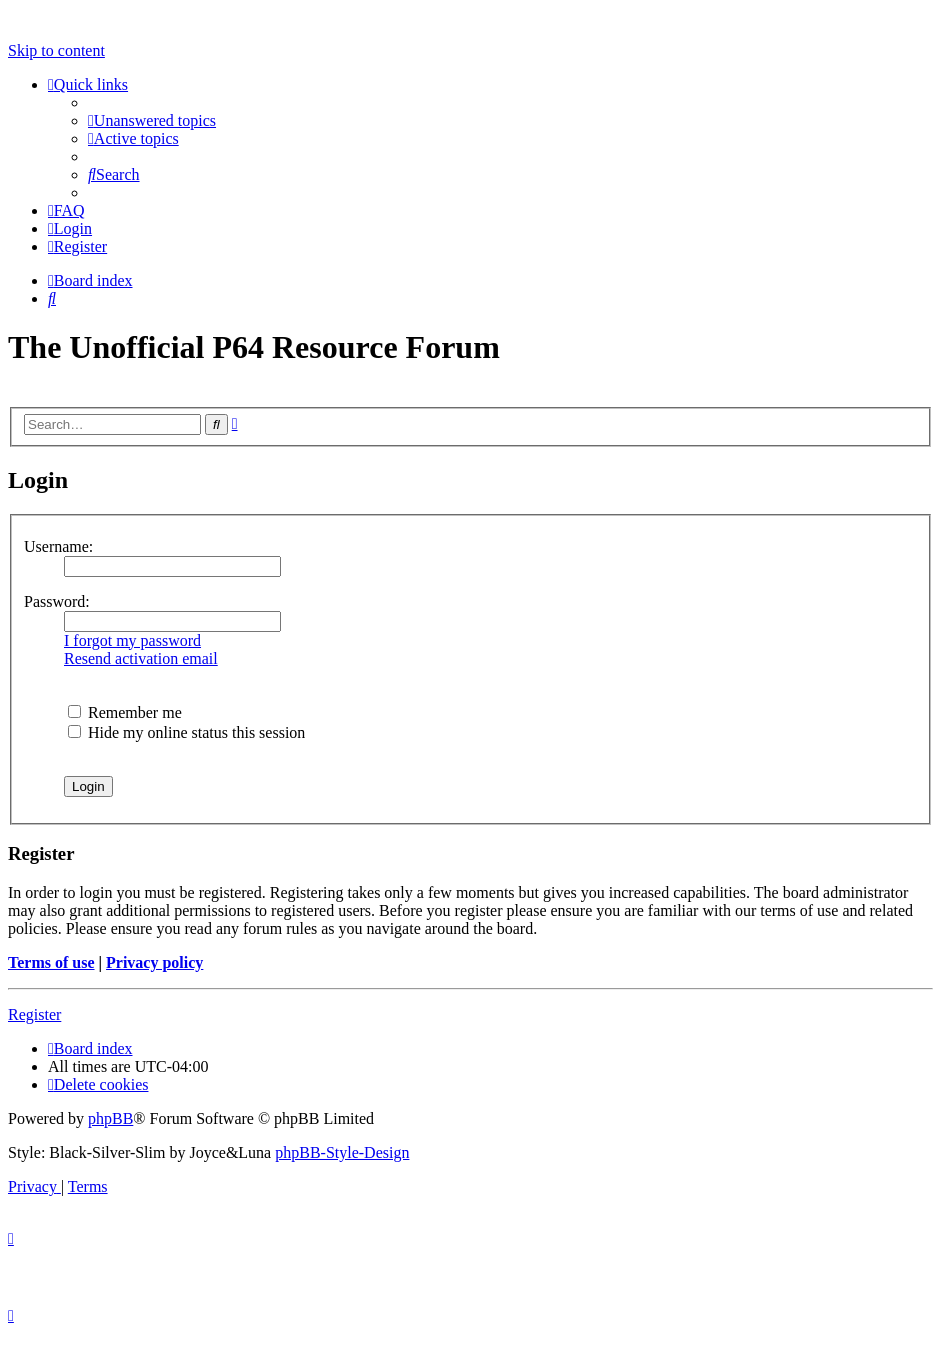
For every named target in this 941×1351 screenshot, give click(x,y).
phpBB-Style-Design (342, 1152)
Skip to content (56, 50)
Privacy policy (154, 962)
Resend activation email (141, 658)
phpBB (110, 1118)
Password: (57, 601)
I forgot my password (132, 640)
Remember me (125, 712)
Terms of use (51, 962)
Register (34, 1014)
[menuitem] (152, 120)
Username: (58, 546)
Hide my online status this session (186, 732)
